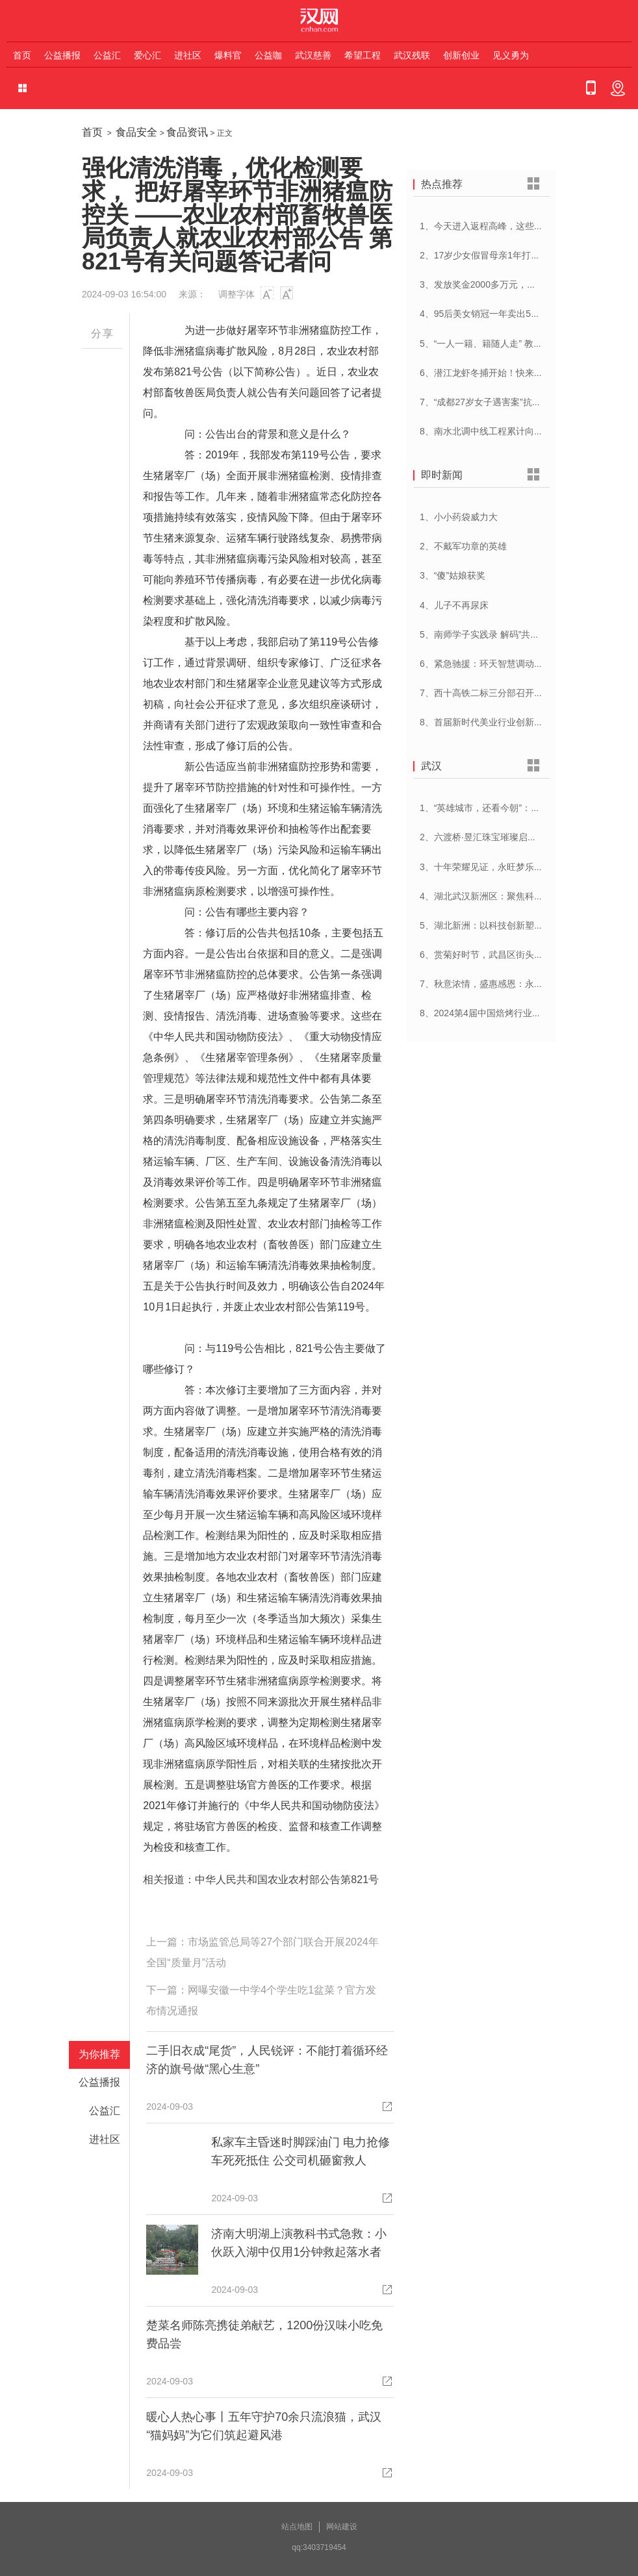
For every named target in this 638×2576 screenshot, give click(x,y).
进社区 (187, 55)
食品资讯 (187, 132)
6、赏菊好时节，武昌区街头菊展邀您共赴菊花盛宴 (522, 954)
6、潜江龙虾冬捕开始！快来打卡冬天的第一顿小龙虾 (527, 373)
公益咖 (268, 55)
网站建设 (341, 2526)
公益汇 (107, 55)
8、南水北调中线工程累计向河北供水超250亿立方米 (525, 431)
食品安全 (136, 132)
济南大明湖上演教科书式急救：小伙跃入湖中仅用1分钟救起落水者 (299, 2242)
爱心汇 (147, 55)
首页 (22, 55)
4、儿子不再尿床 (454, 605)
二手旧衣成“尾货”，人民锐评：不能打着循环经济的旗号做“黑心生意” (267, 2059)
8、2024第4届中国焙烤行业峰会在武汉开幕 (508, 1013)
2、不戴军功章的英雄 (463, 546)
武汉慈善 (313, 55)
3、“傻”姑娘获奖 (452, 575)
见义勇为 (510, 55)
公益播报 (62, 55)
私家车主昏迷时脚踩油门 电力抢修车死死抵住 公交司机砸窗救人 (300, 2151)
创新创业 (461, 55)
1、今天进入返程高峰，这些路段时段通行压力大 (518, 226)
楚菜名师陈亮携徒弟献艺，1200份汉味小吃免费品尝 (264, 2334)
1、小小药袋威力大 (459, 517)
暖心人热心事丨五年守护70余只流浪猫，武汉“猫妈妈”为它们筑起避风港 (263, 2426)
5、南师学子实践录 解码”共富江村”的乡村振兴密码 (522, 634)
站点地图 (297, 2526)
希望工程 (362, 55)
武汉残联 (412, 55)
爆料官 (228, 55)
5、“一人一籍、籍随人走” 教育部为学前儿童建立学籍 (526, 343)
